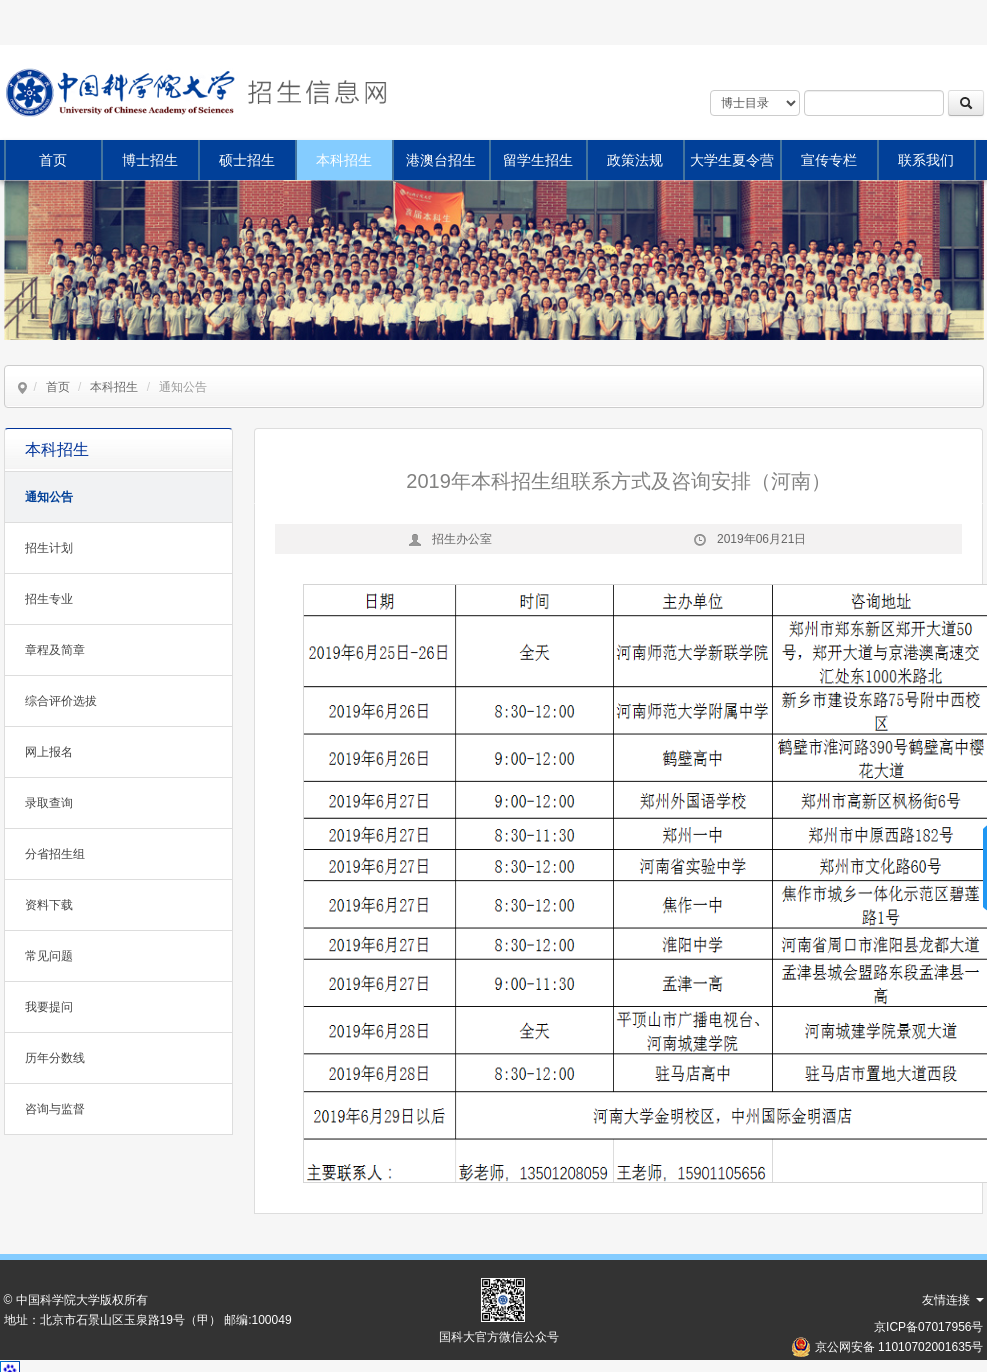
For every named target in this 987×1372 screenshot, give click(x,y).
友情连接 (952, 1300)
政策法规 (635, 160)
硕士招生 (247, 160)
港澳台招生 (441, 160)
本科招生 (344, 160)
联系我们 (926, 160)
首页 (53, 160)
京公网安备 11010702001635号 (899, 1347)
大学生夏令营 (732, 160)
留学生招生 (538, 160)
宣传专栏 (829, 160)
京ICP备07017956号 (928, 1327)
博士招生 (150, 160)
